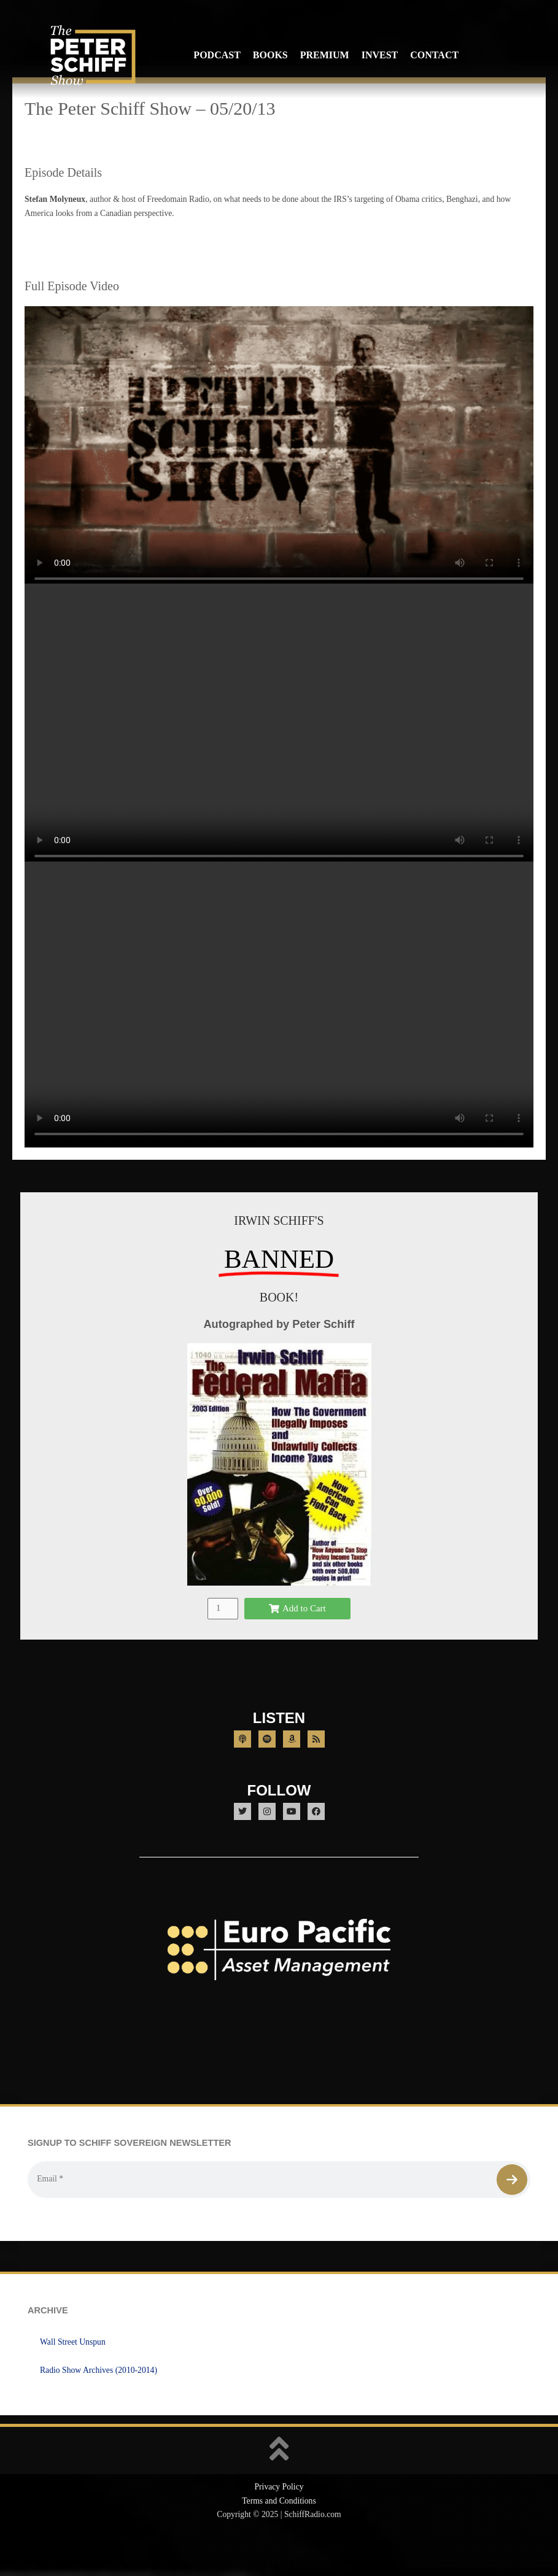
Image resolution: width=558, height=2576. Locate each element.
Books (270, 55)
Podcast (216, 55)
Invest (380, 55)
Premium (324, 55)
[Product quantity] (222, 1641)
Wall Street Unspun (73, 2375)
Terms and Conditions (279, 2534)
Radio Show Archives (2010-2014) (98, 2403)
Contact (434, 55)
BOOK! (279, 1330)
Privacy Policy (278, 2519)
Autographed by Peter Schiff (278, 1357)
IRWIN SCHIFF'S (279, 1253)
